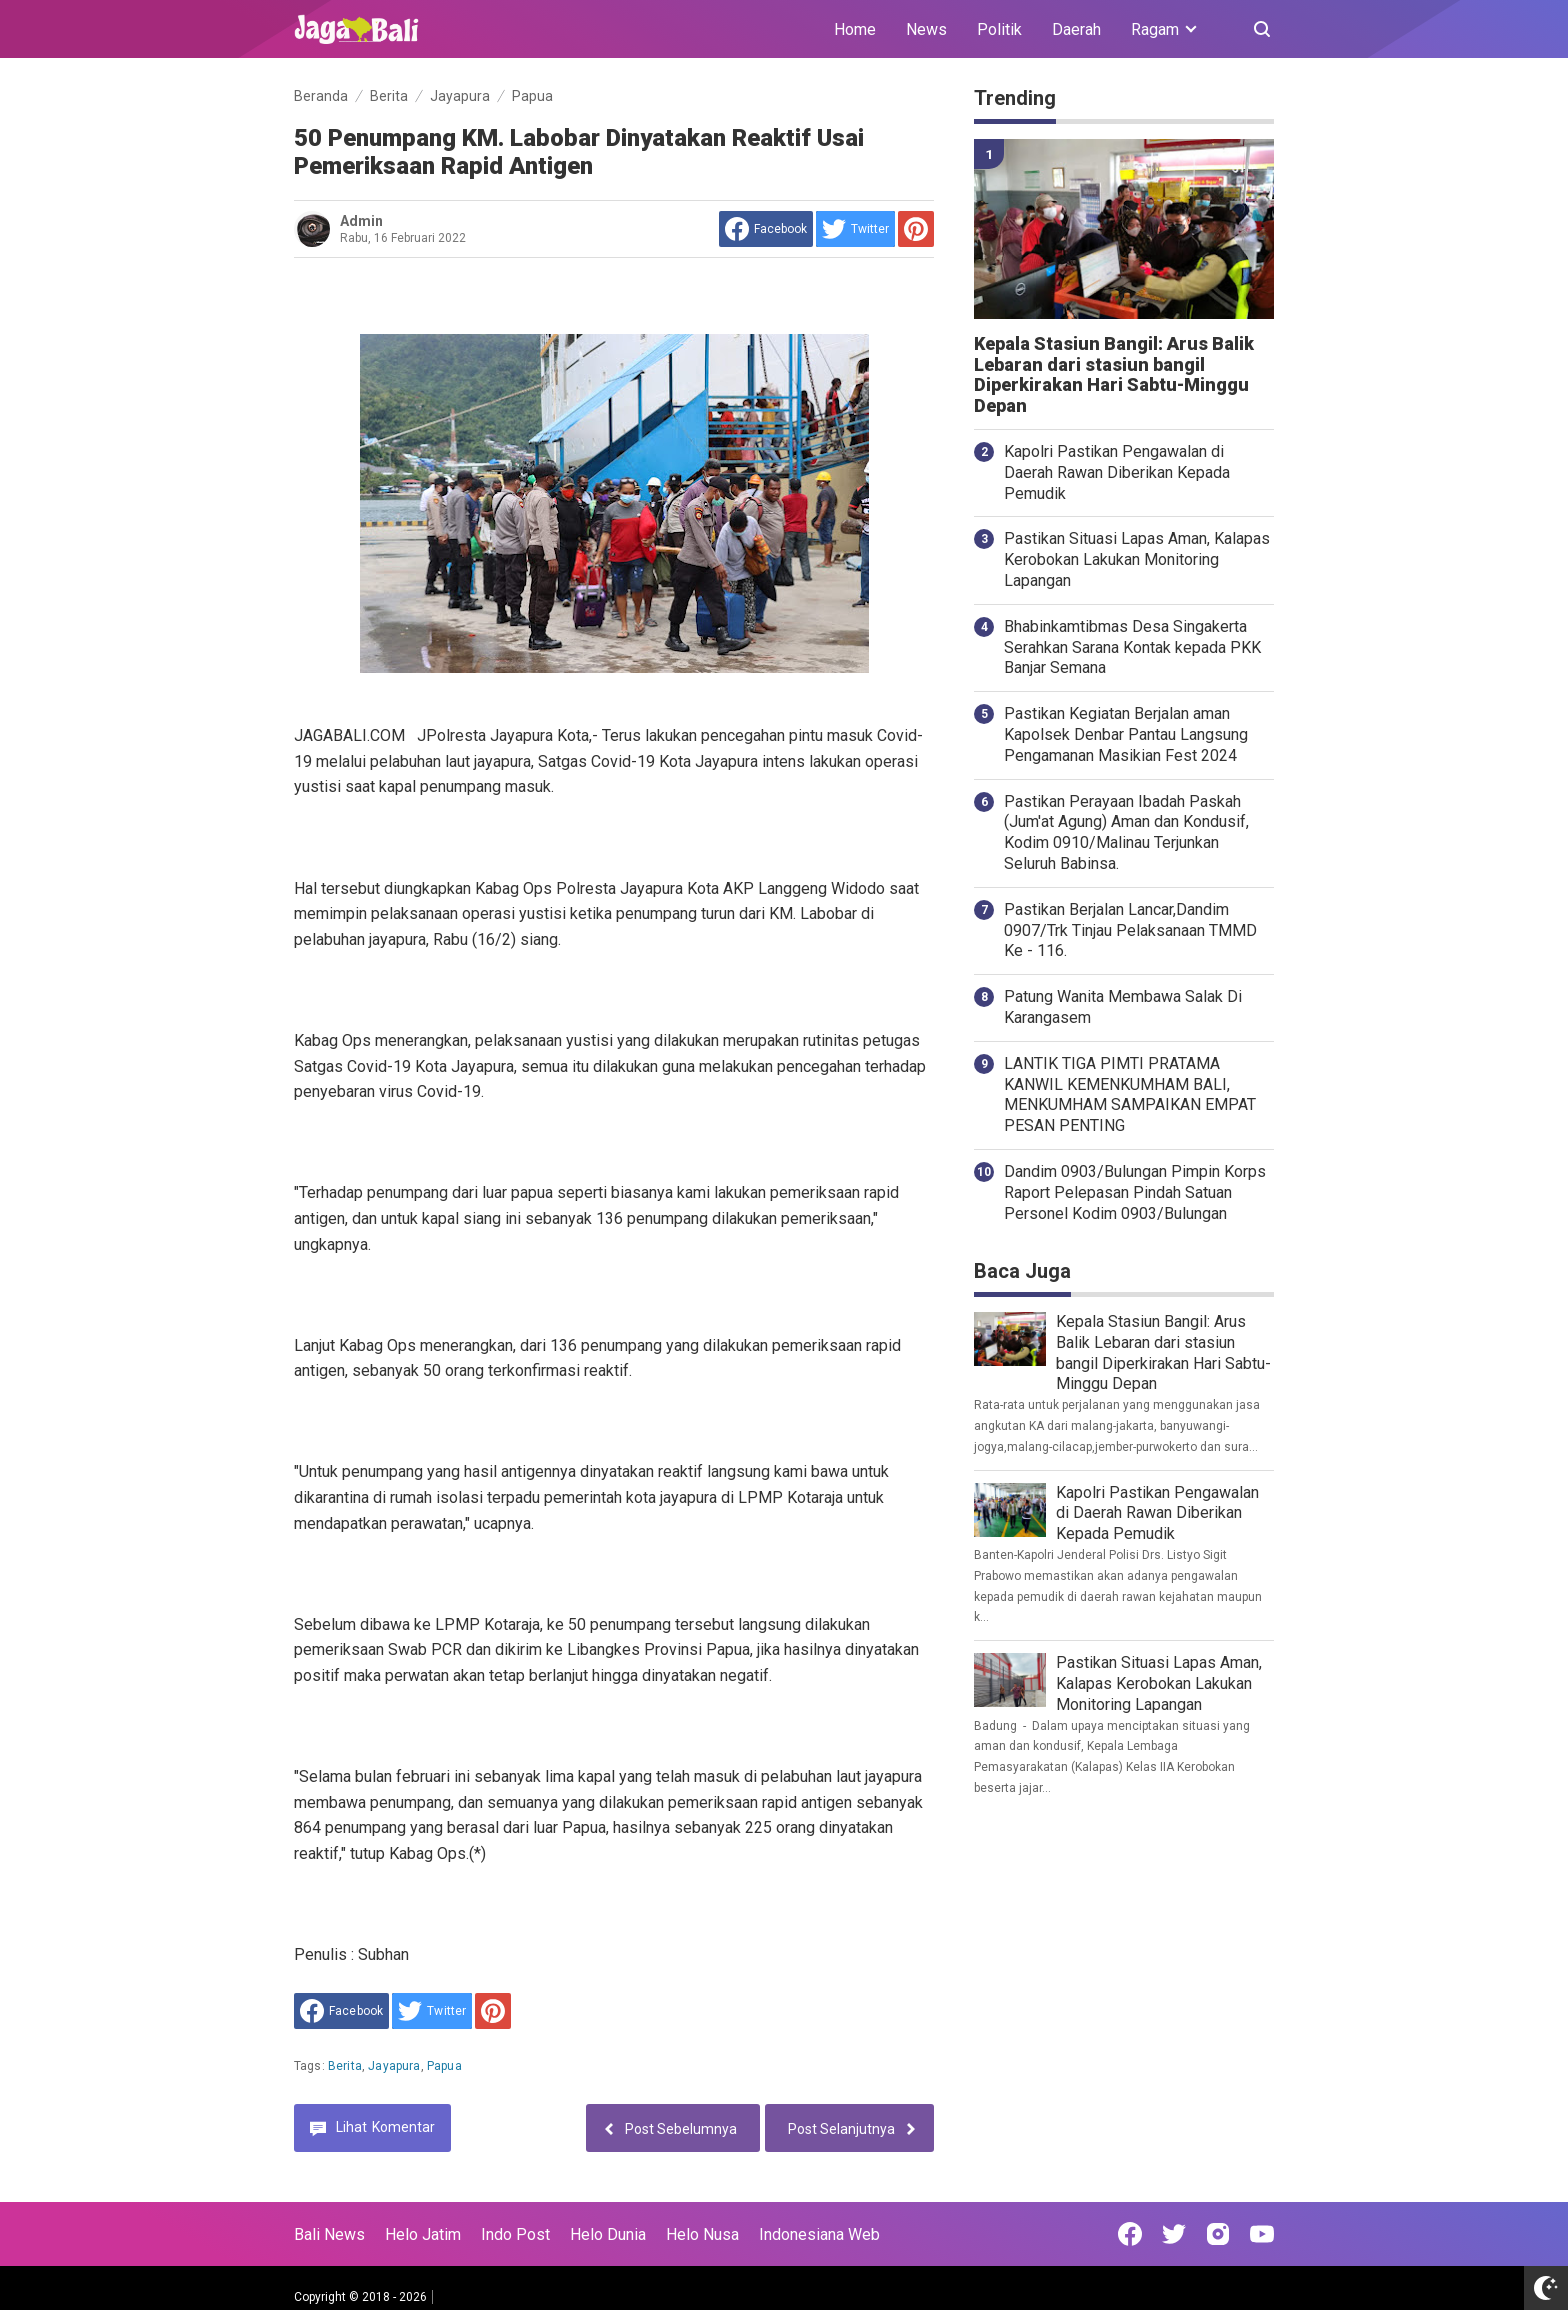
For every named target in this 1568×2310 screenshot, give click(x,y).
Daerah (1076, 29)
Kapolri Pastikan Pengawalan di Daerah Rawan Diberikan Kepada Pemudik (1117, 472)
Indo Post (515, 2234)
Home (855, 29)
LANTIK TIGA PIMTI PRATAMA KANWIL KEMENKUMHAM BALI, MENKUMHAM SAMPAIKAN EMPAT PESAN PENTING (1130, 1094)
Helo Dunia (608, 2234)
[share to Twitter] (855, 229)
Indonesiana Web (819, 2234)
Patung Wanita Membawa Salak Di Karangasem (1123, 1007)
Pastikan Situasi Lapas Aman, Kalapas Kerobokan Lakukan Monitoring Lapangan (1137, 559)
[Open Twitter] (1174, 2234)
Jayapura (394, 2066)
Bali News (329, 2234)
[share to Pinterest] (916, 229)
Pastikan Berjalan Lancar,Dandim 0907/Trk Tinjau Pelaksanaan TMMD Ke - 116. (1130, 930)
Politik (999, 29)
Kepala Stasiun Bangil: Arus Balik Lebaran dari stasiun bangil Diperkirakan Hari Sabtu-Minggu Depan (1114, 375)
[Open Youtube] (1262, 2234)
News (926, 29)
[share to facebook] (766, 229)
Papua (444, 2066)
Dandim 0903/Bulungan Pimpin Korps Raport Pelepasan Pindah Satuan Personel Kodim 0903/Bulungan (1135, 1192)
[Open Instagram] (1218, 2234)
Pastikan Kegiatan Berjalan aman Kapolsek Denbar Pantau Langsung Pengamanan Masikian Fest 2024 (1126, 734)
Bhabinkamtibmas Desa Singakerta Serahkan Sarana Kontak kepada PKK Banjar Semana (1132, 647)
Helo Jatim (423, 2234)
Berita (345, 2066)
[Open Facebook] (1130, 2234)
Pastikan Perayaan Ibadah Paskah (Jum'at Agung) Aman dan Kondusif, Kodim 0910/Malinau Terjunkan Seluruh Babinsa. (1126, 832)
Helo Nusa (702, 2234)
